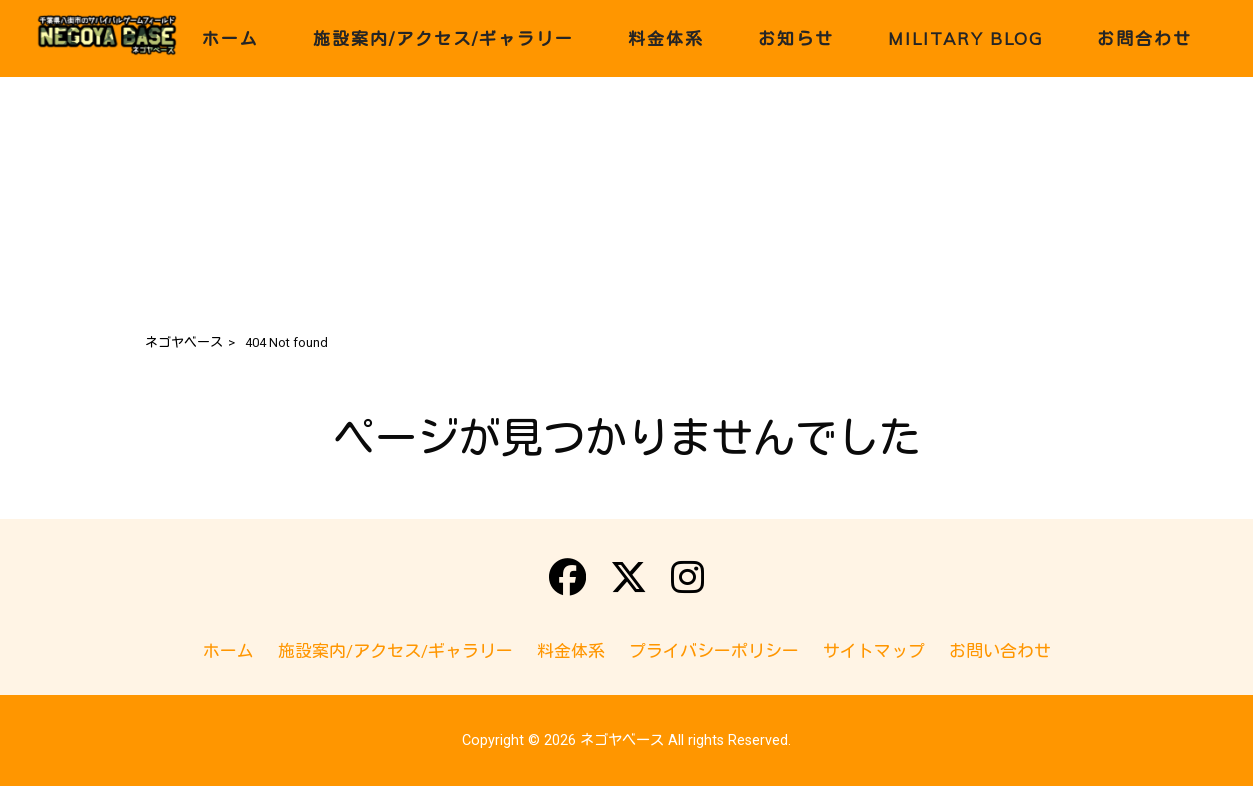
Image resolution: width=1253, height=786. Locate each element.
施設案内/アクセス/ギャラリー (395, 651)
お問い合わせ (1000, 651)
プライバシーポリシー (714, 651)
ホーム (228, 651)
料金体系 (571, 651)
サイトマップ (874, 651)
